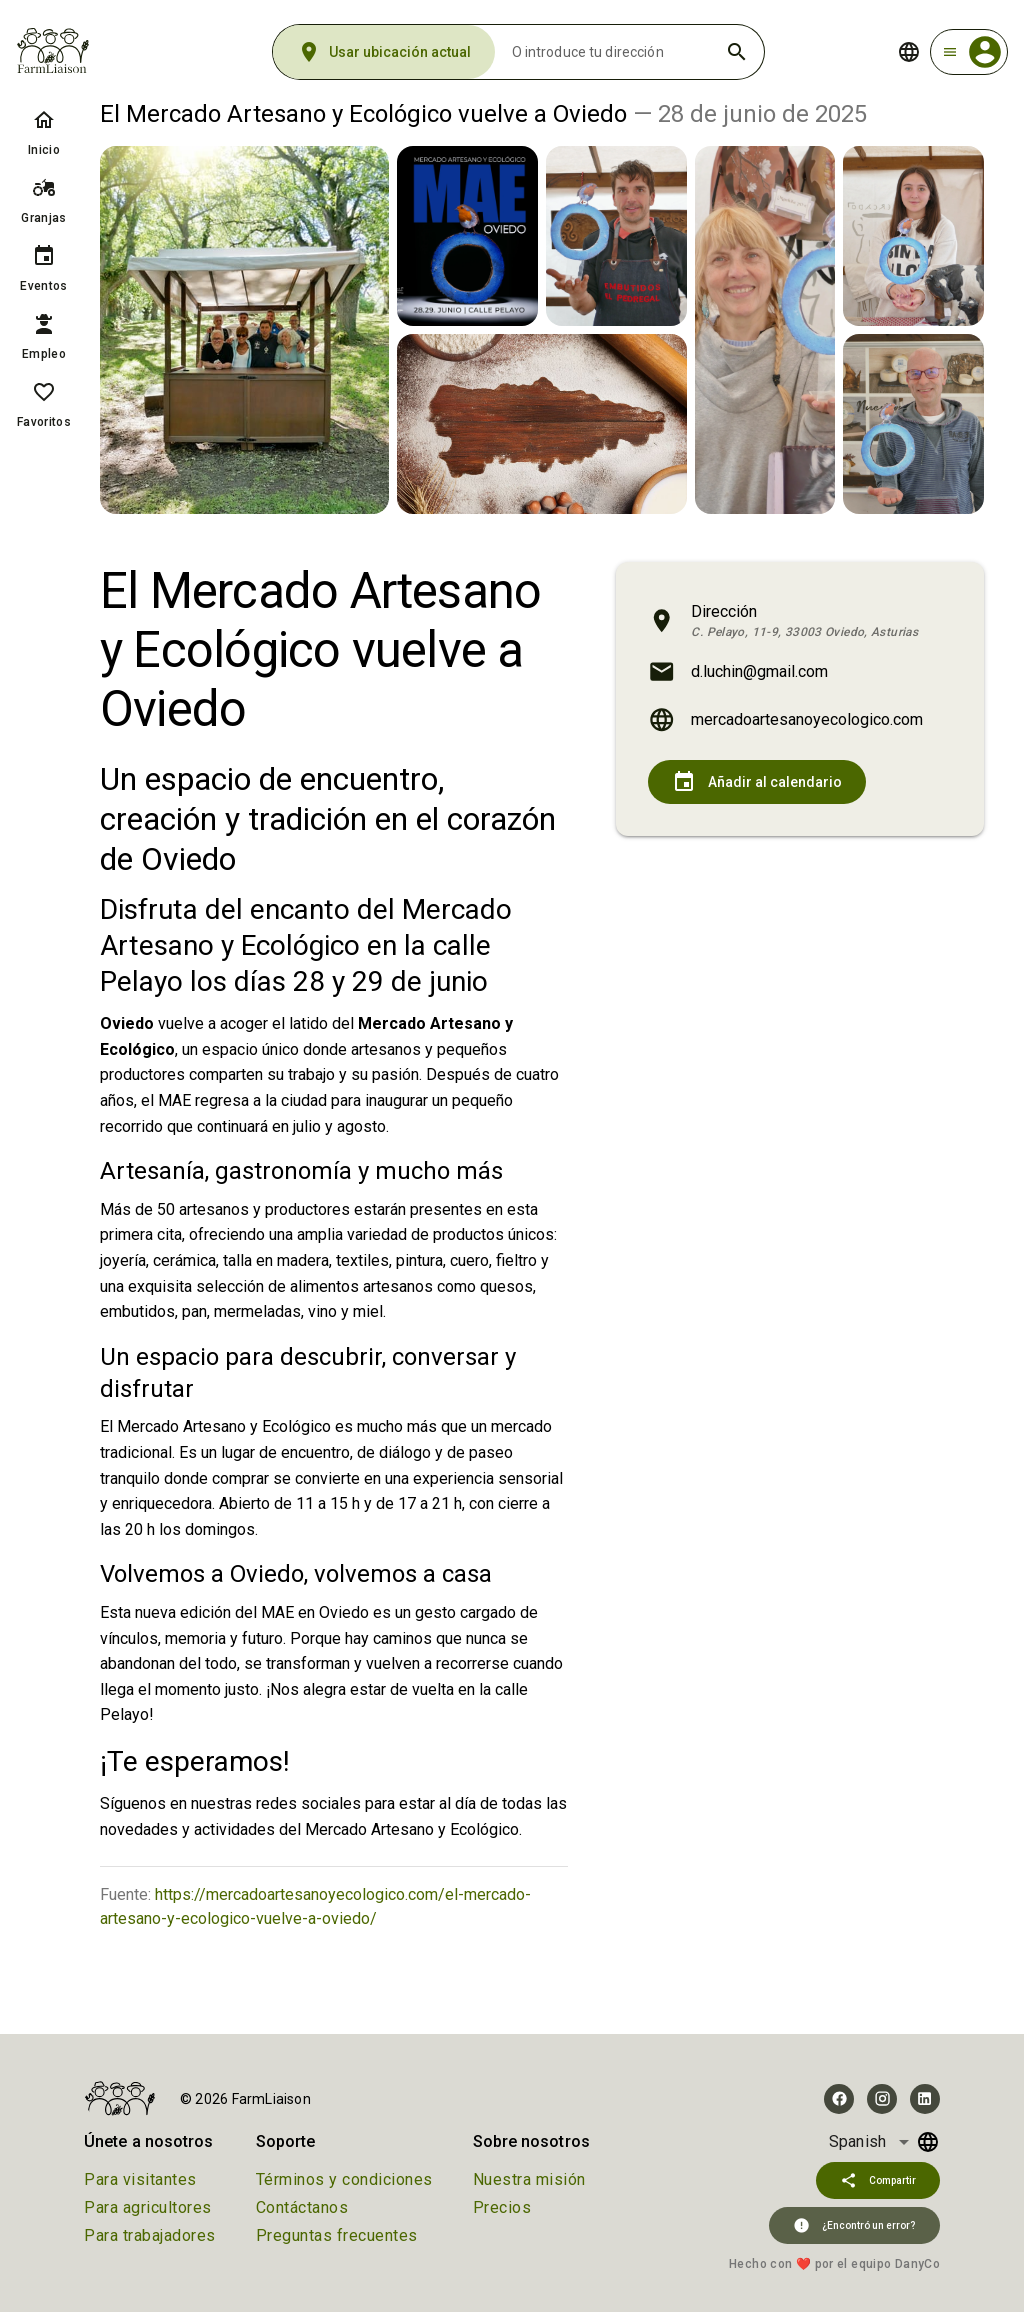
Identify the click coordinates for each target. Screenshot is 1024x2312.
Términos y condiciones (344, 2179)
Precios (502, 2207)
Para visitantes (140, 2179)
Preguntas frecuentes (337, 2235)
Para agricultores (148, 2207)
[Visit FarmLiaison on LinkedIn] (925, 2099)
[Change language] (909, 52)
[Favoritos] (44, 392)
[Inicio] (44, 120)
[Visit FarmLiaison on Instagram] (882, 2099)
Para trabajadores (150, 2235)
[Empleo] (44, 324)
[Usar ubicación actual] (384, 52)
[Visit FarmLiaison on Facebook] (839, 2099)
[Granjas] (44, 188)
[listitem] (44, 132)
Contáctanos (302, 2207)
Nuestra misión (529, 2179)
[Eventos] (44, 256)
